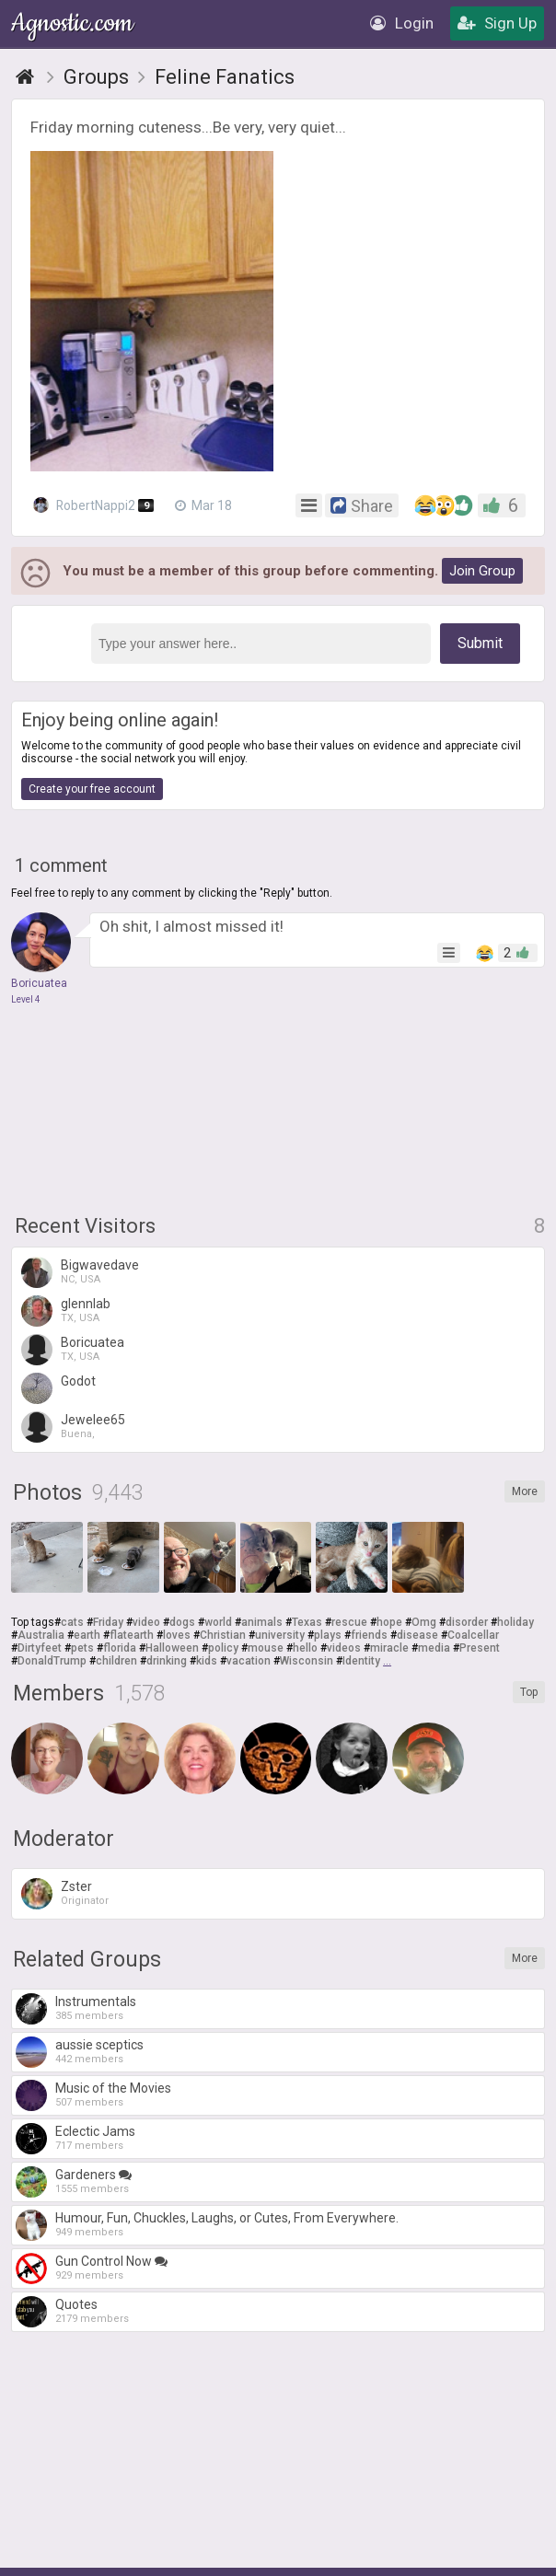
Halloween (172, 1648)
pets (82, 1648)
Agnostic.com (73, 23)
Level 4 (26, 999)
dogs (182, 1622)
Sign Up (497, 23)
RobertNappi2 (94, 505)
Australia (40, 1635)
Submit (480, 643)
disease (417, 1635)
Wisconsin (306, 1660)
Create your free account (92, 789)
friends (369, 1635)
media (434, 1648)
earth (87, 1635)
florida (119, 1648)
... (387, 1660)
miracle (389, 1648)
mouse (266, 1648)
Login (402, 23)
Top (529, 1692)
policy (223, 1648)
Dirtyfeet (39, 1648)
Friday (108, 1622)
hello (305, 1648)
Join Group (482, 571)
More (525, 1491)
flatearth (132, 1635)
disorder (467, 1622)
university (280, 1635)
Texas (307, 1622)
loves (177, 1635)
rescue (349, 1622)
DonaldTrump (52, 1660)
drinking (166, 1660)
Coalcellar (473, 1635)
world (218, 1622)
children (116, 1660)
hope (389, 1622)
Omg (423, 1622)
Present (479, 1648)
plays (328, 1635)
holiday (515, 1622)
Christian (223, 1635)
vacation (248, 1660)
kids (206, 1660)
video (146, 1622)
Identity (361, 1660)
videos (344, 1648)
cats (72, 1622)
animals (262, 1622)
